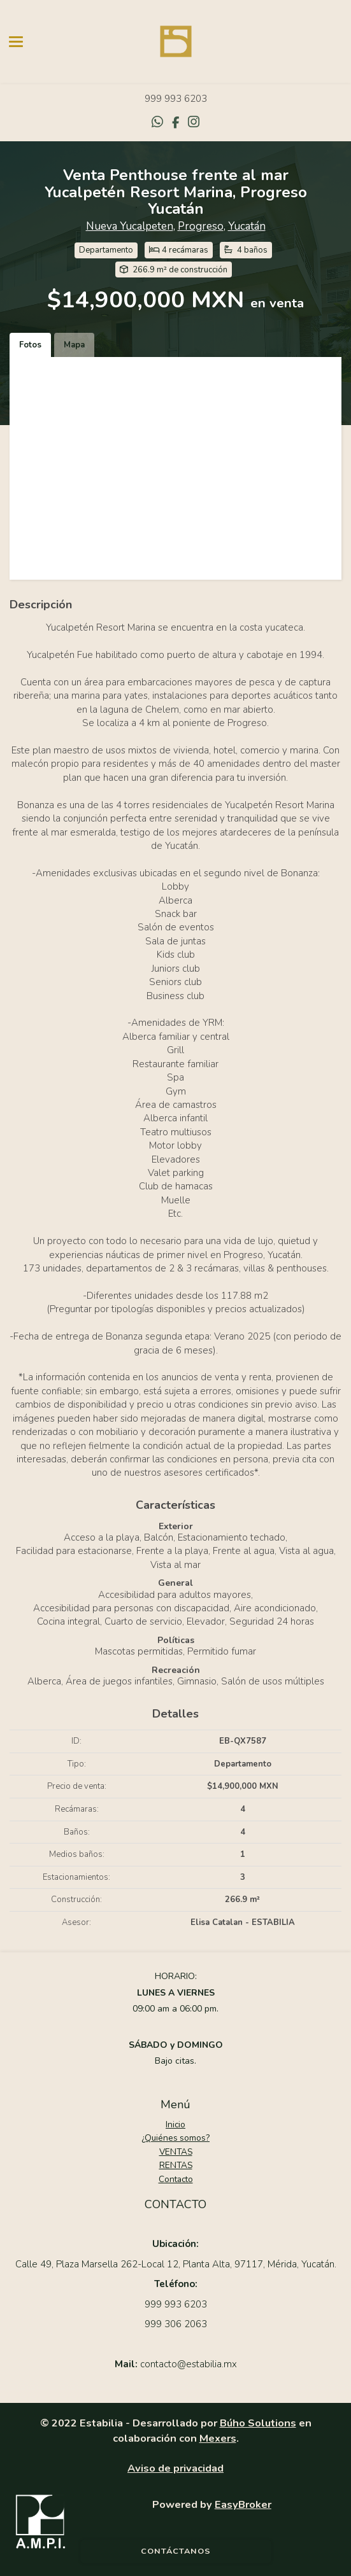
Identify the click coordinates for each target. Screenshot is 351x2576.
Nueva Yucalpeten (129, 226)
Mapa (74, 345)
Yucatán (247, 226)
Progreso (201, 226)
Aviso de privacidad (175, 2468)
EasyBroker (243, 2504)
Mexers (217, 2438)
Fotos (30, 345)
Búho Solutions (258, 2423)
